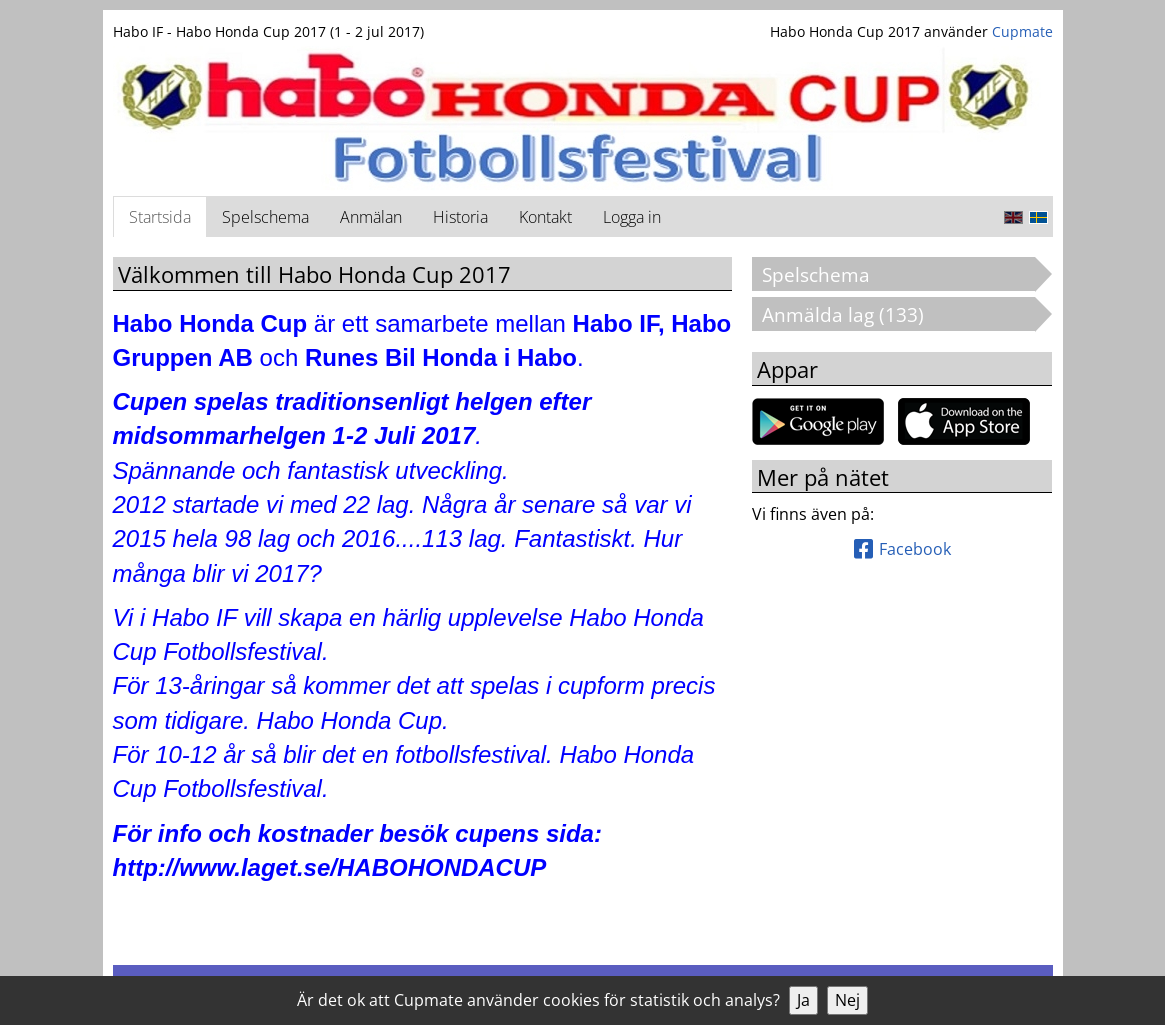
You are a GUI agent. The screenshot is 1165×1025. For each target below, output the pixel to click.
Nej (847, 1000)
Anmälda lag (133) (852, 314)
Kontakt (545, 217)
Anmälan (371, 217)
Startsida (160, 217)
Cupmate (1022, 31)
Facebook (902, 549)
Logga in (632, 217)
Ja (803, 1000)
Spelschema (265, 217)
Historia (460, 217)
